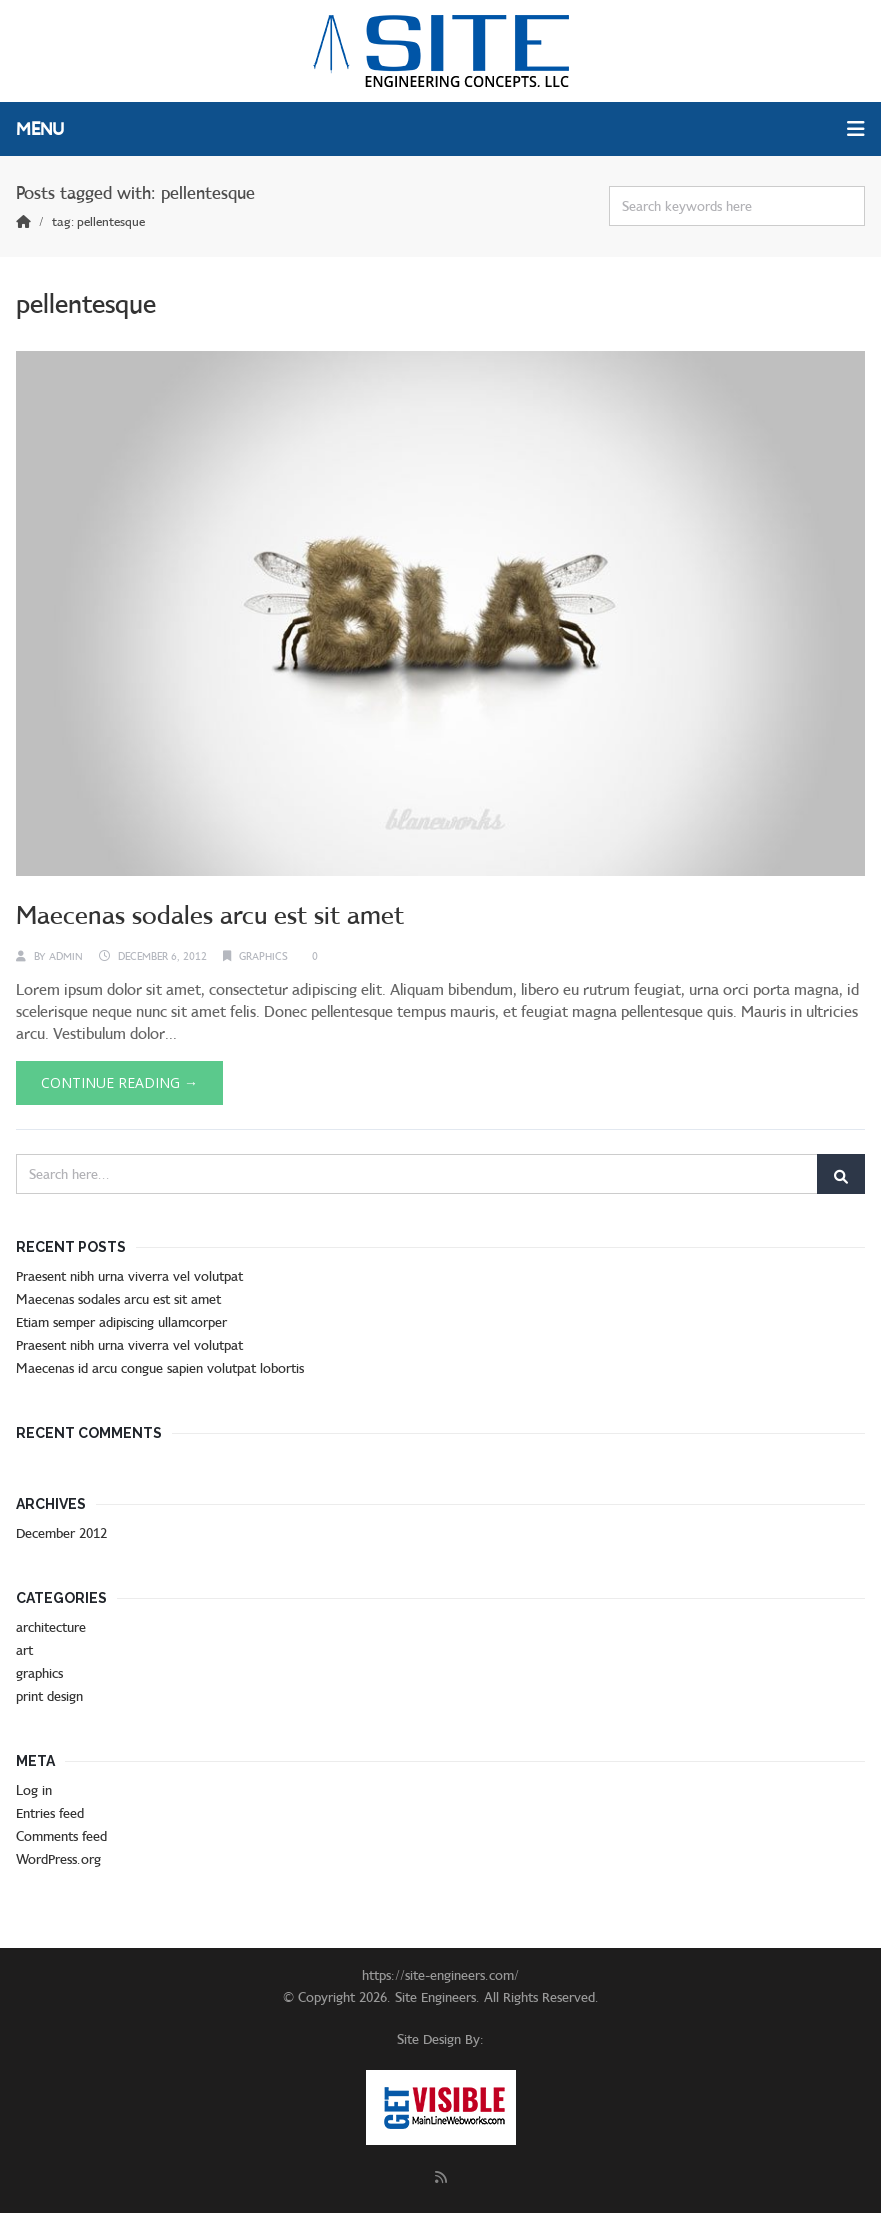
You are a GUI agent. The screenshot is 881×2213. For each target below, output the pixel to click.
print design (49, 1696)
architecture (51, 1627)
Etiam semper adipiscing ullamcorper (121, 1322)
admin (66, 956)
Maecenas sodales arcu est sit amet (210, 915)
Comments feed (61, 1836)
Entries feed (50, 1813)
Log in (34, 1790)
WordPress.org (58, 1859)
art (24, 1650)
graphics (263, 956)
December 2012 (61, 1533)
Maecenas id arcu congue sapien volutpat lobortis (160, 1368)
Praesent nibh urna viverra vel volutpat (129, 1276)
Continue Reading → (119, 1082)
